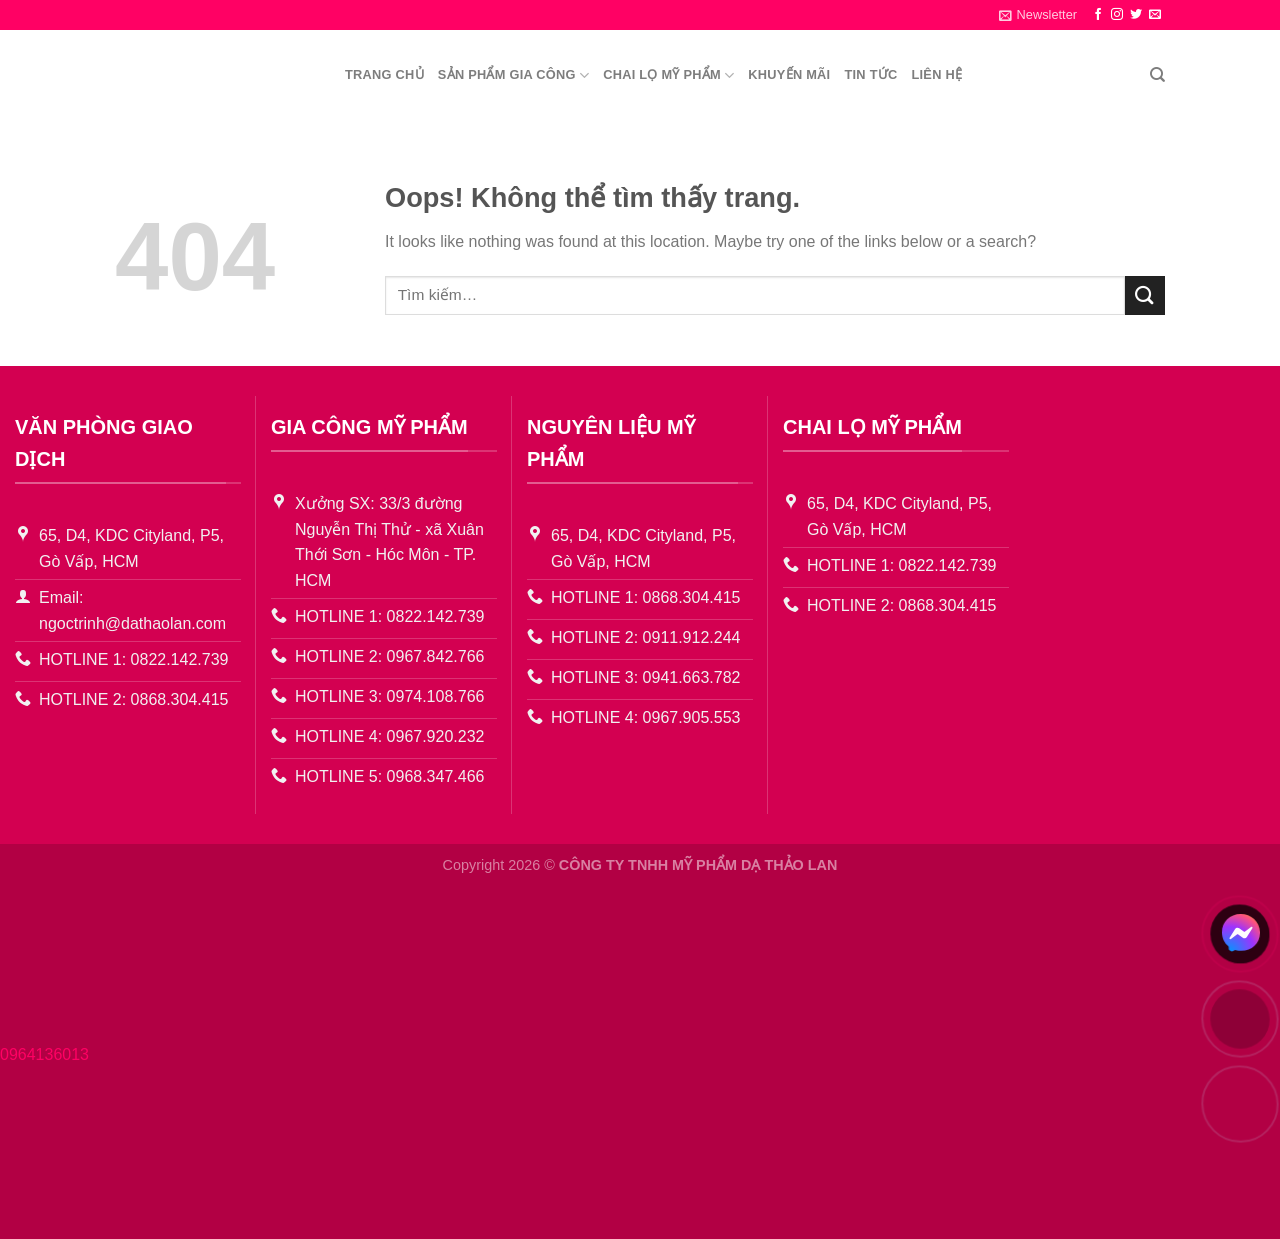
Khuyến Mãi (789, 74)
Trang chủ (384, 74)
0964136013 (44, 1054)
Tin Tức (870, 74)
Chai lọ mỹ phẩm (668, 75)
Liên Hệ (936, 74)
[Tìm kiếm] (1157, 75)
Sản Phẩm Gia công (513, 75)
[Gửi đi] (1145, 295)
